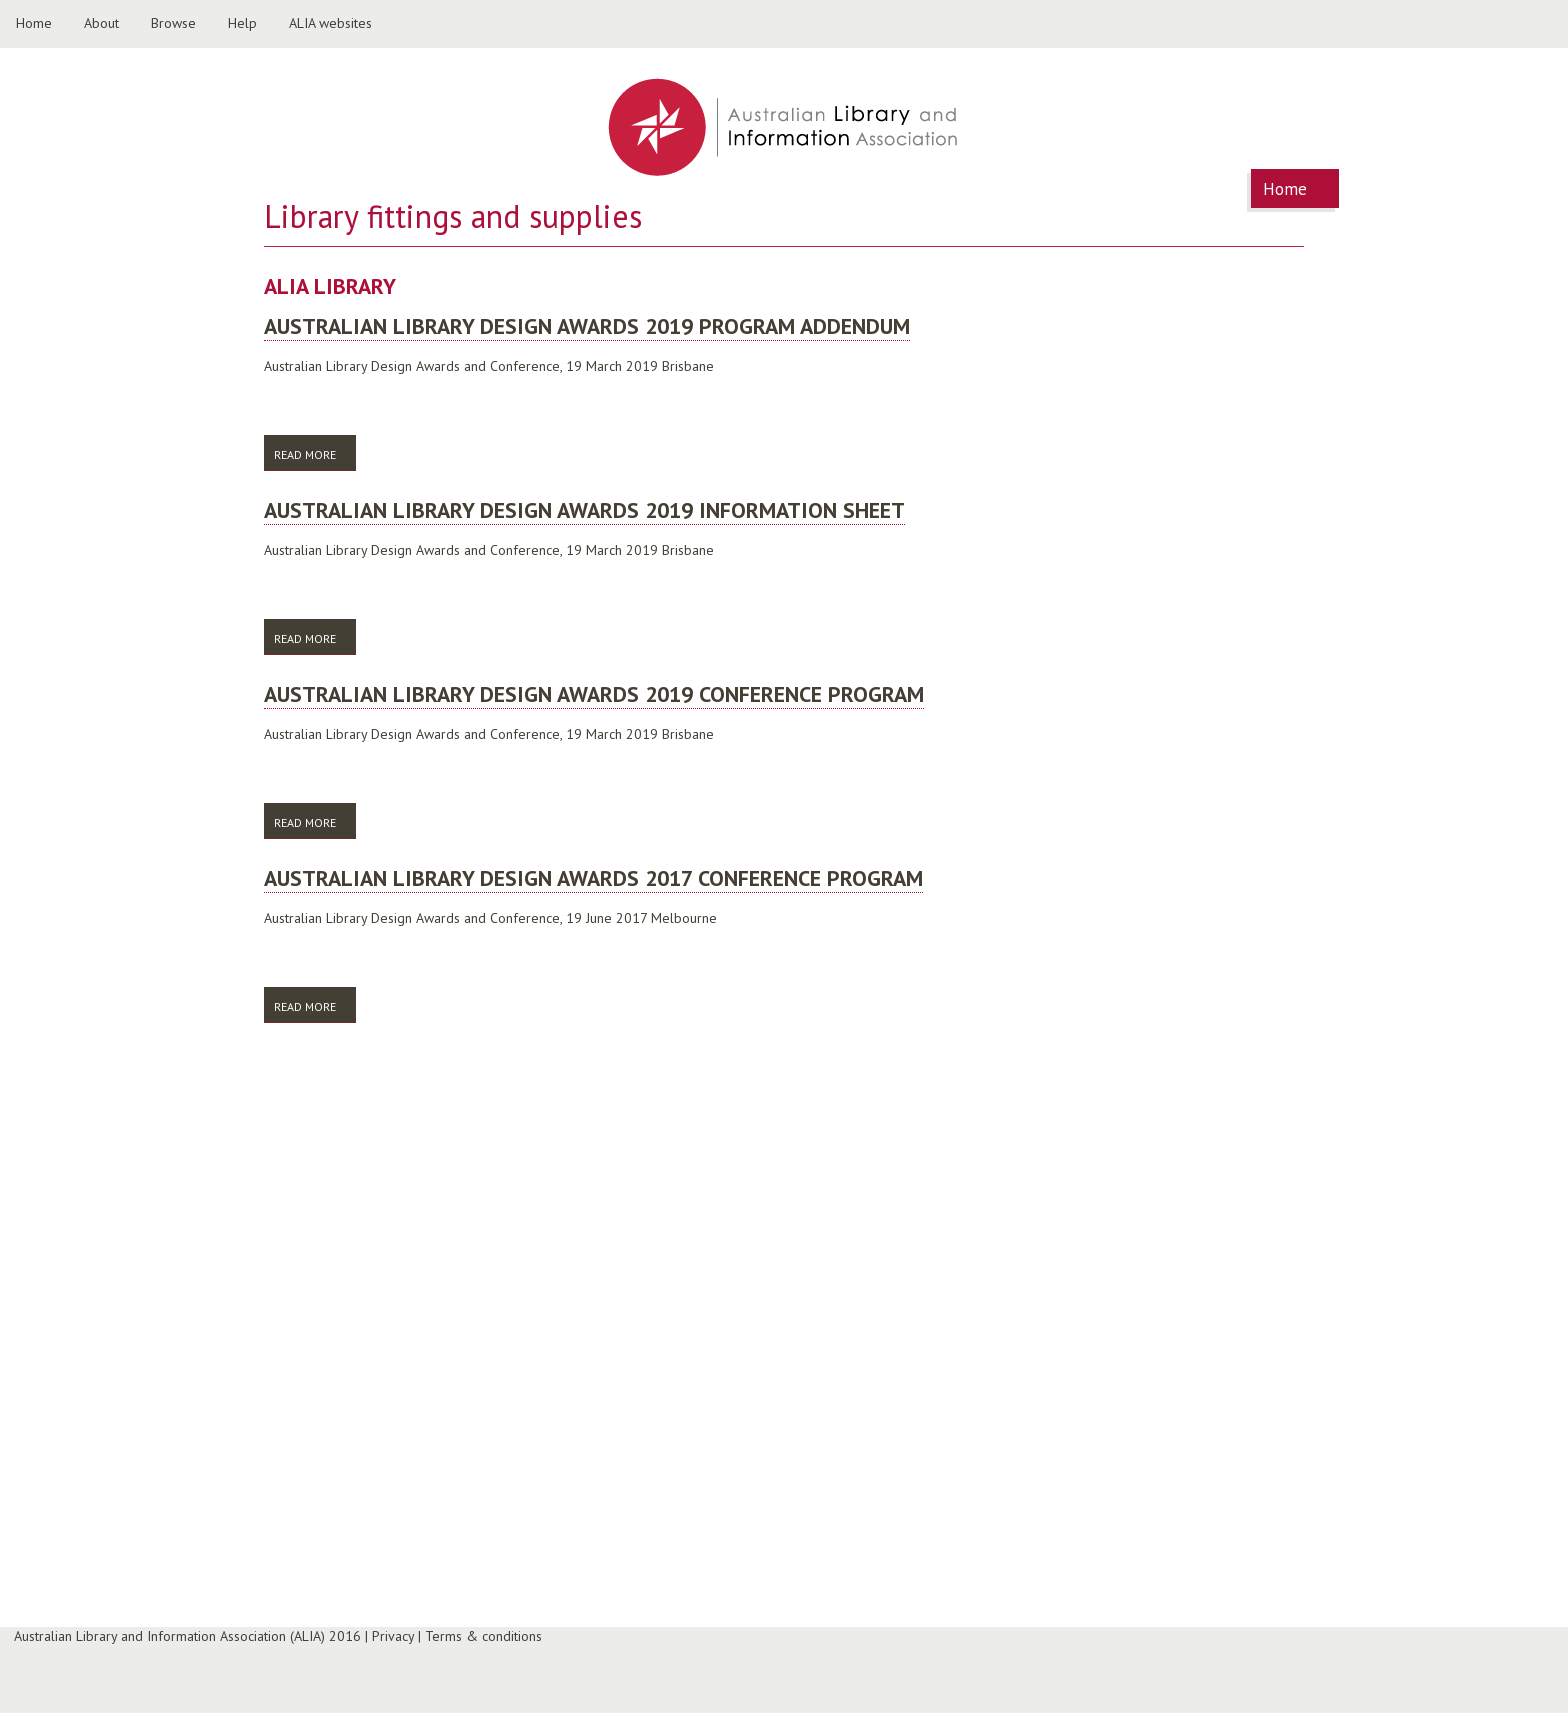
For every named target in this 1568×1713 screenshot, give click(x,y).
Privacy (393, 1636)
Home (34, 23)
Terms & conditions (483, 1636)
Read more (315, 453)
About (101, 23)
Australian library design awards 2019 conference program (594, 694)
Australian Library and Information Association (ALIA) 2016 (187, 1636)
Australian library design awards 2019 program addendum (587, 326)
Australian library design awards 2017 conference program (593, 878)
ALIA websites (330, 23)
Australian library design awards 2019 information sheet (584, 510)
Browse (173, 23)
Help (242, 23)
